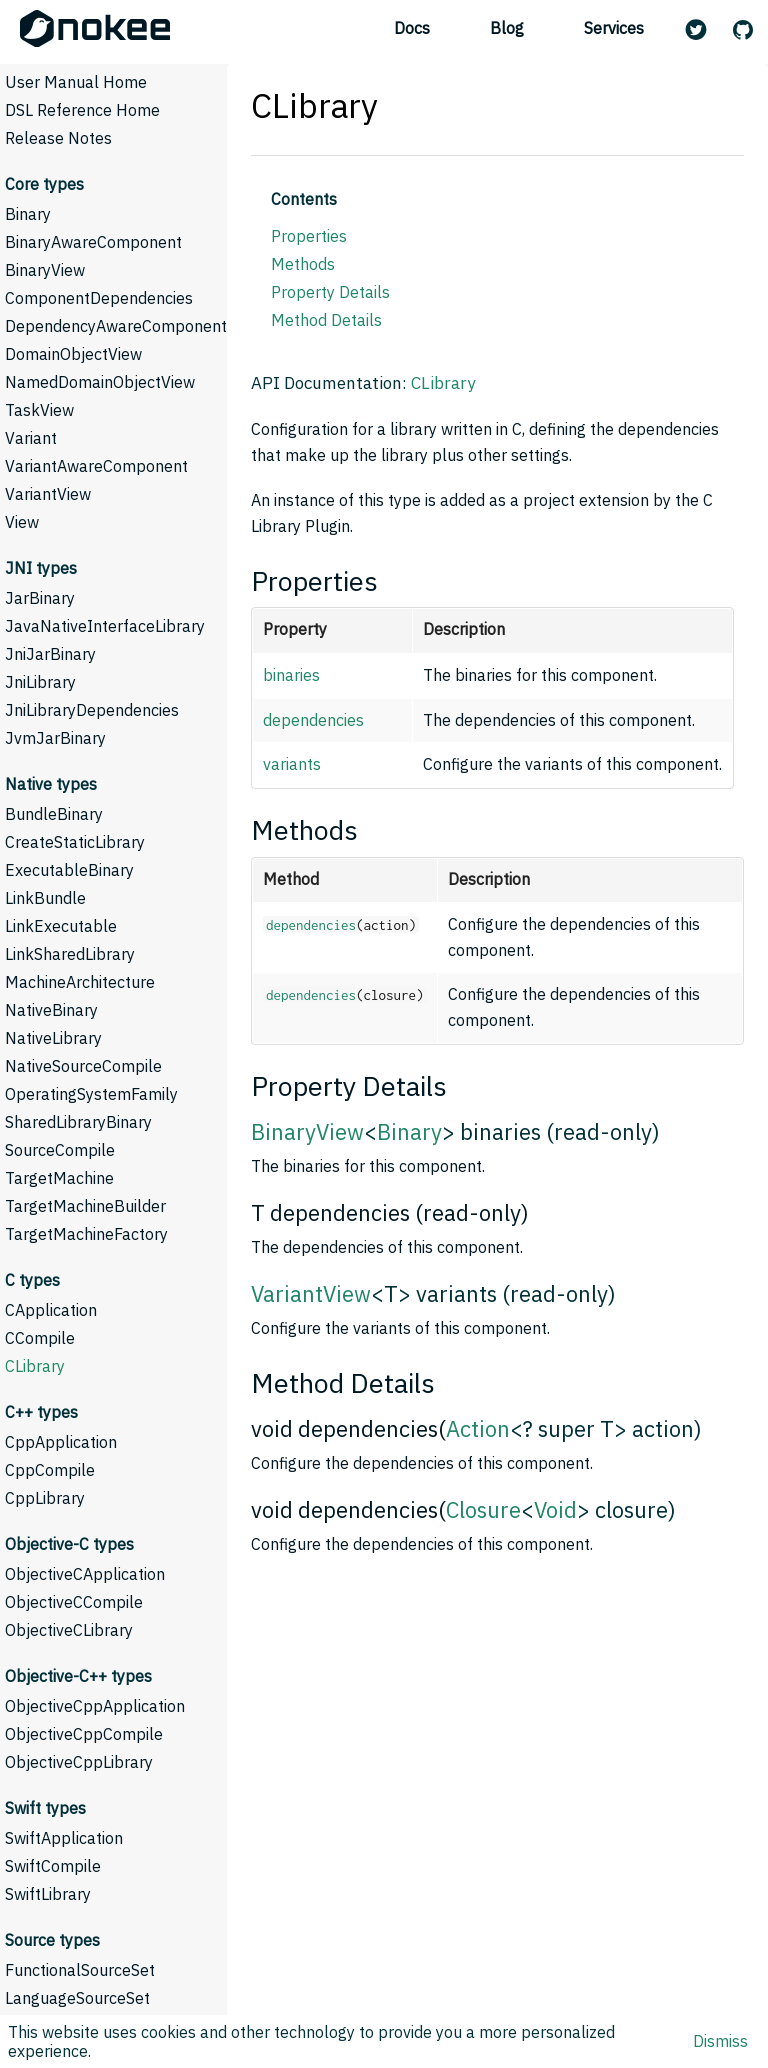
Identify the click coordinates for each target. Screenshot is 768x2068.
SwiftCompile (53, 1866)
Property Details (330, 292)
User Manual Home (76, 82)
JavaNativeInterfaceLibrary (105, 626)
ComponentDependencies (99, 298)
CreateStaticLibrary (75, 842)
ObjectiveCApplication (85, 1574)
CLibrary (35, 1366)
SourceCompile (60, 1150)
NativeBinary (51, 1010)
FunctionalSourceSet (80, 1970)
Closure (483, 1509)
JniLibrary (40, 682)
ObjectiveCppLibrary (79, 1762)
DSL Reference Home (82, 110)
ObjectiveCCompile (74, 1602)
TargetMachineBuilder (85, 1206)
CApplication (51, 1310)
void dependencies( (348, 1428)
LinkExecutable (61, 926)
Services (614, 28)
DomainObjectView (73, 354)
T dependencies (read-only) (390, 1212)
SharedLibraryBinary (78, 1122)
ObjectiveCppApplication (95, 1706)
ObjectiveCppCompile (84, 1734)
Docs (412, 28)
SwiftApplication (64, 1838)
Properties (309, 236)
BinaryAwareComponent (93, 242)
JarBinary (40, 598)
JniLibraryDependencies (92, 710)
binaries (291, 675)
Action (478, 1428)
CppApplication (61, 1442)
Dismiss (720, 2041)
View (22, 522)
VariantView (48, 494)
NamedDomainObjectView (100, 382)
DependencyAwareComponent (116, 326)
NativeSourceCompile (83, 1066)
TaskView (39, 410)
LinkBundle (45, 898)
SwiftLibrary (48, 1894)
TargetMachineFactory (86, 1234)
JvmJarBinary (55, 738)
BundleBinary (54, 814)
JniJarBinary (50, 654)
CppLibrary (45, 1498)
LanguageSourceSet (77, 1998)
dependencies (313, 720)
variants (292, 764)
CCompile (40, 1338)
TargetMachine (59, 1178)
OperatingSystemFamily (91, 1094)
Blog (507, 28)
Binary (28, 214)
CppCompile (50, 1470)
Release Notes (58, 138)
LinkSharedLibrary (70, 954)
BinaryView (45, 270)
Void (555, 1509)
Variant (31, 438)
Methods (303, 264)
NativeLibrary (53, 1038)
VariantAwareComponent (96, 466)
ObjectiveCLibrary (69, 1630)
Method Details (326, 320)
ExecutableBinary (69, 870)
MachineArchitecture (80, 982)
